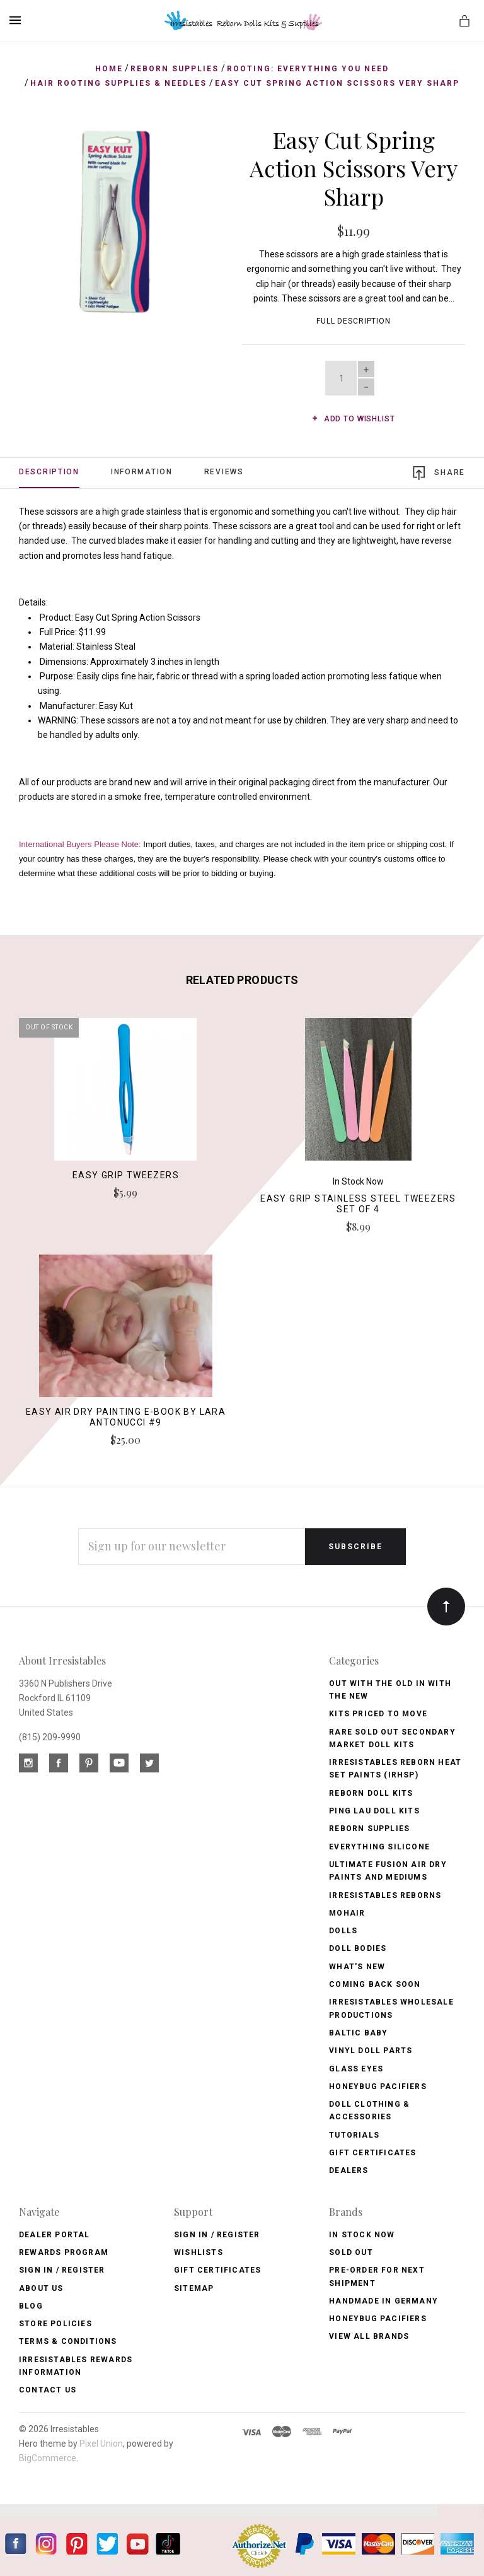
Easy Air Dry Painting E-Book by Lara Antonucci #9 (126, 1417)
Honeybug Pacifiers (378, 2086)
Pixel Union (101, 2443)
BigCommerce (47, 2458)
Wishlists (198, 2252)
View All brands (369, 2336)
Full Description (353, 321)
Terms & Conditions (68, 2341)
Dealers (348, 2170)
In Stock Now (362, 2234)
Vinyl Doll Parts (370, 2050)
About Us (41, 2288)
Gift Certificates (372, 2152)
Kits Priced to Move (378, 1713)
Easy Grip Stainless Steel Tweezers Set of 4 (358, 1203)
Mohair (347, 1913)
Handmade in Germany (383, 2301)
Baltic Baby (358, 2033)
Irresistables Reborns (385, 1895)
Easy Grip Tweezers (125, 1175)
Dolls (343, 1930)
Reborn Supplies (369, 1828)
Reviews (224, 471)
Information (142, 471)
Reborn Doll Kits (371, 1793)
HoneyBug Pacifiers (378, 2318)
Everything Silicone (379, 1846)
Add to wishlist (353, 418)
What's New (357, 1966)
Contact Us (47, 2390)
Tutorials (354, 2135)
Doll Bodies (357, 1948)
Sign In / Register (62, 2270)
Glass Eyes (356, 2068)
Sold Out (351, 2252)
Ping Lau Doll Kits (374, 1810)
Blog (31, 2306)
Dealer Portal (54, 2234)
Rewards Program (63, 2252)
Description (49, 471)
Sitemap (194, 2288)
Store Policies (55, 2323)
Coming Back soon (374, 1984)
